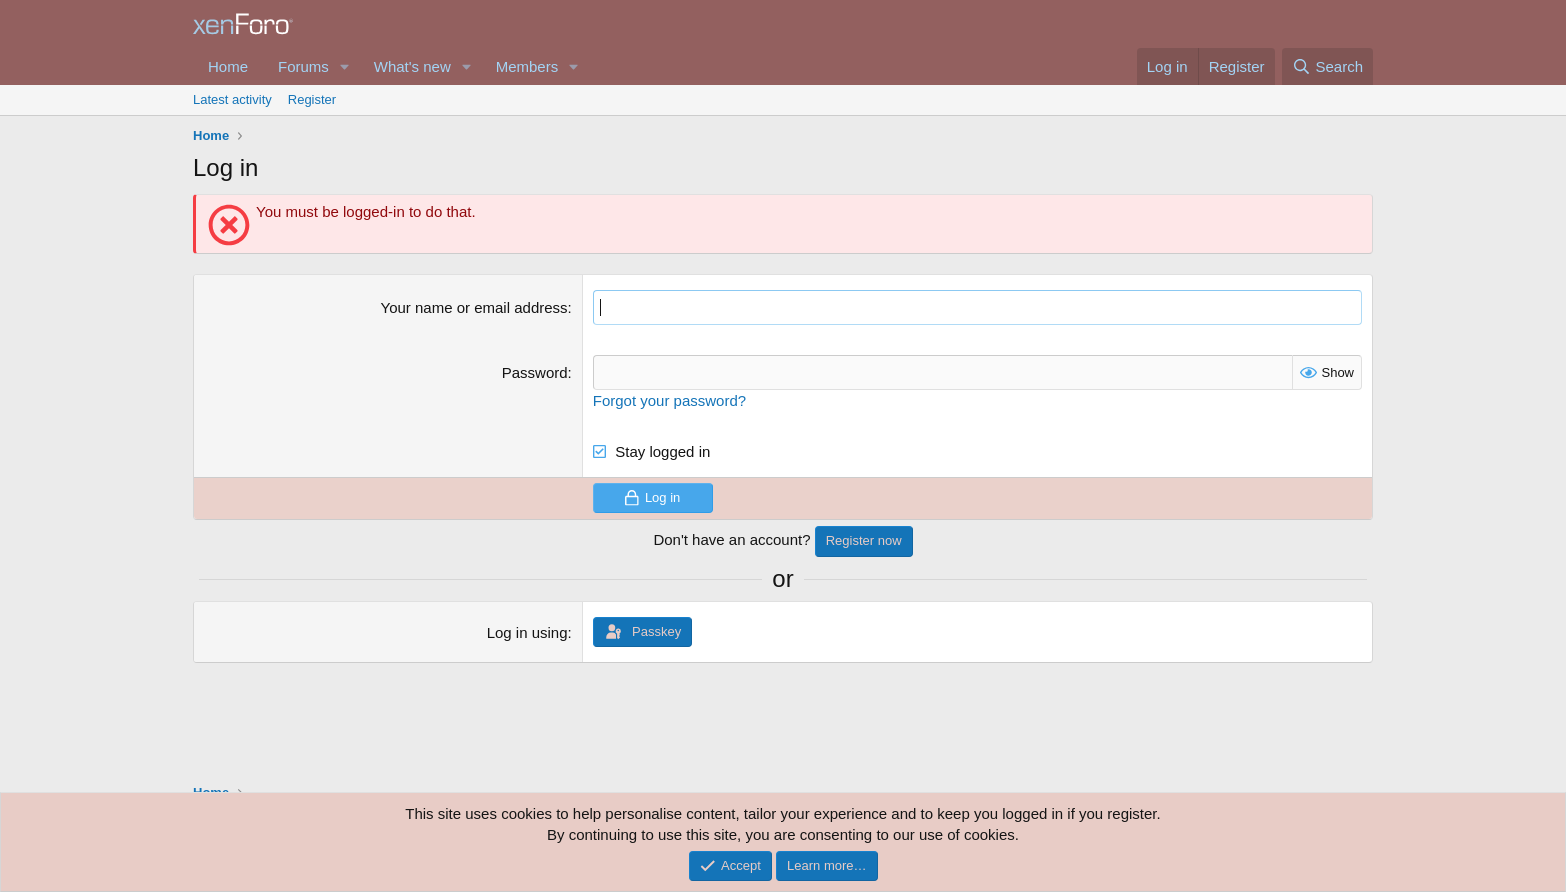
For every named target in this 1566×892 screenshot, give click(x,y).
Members (527, 66)
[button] (345, 66)
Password (535, 372)
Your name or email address (474, 307)
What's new (412, 66)
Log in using (527, 632)
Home (228, 66)
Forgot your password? (669, 400)
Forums (303, 66)
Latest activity (232, 99)
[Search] (1327, 66)
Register (312, 99)
